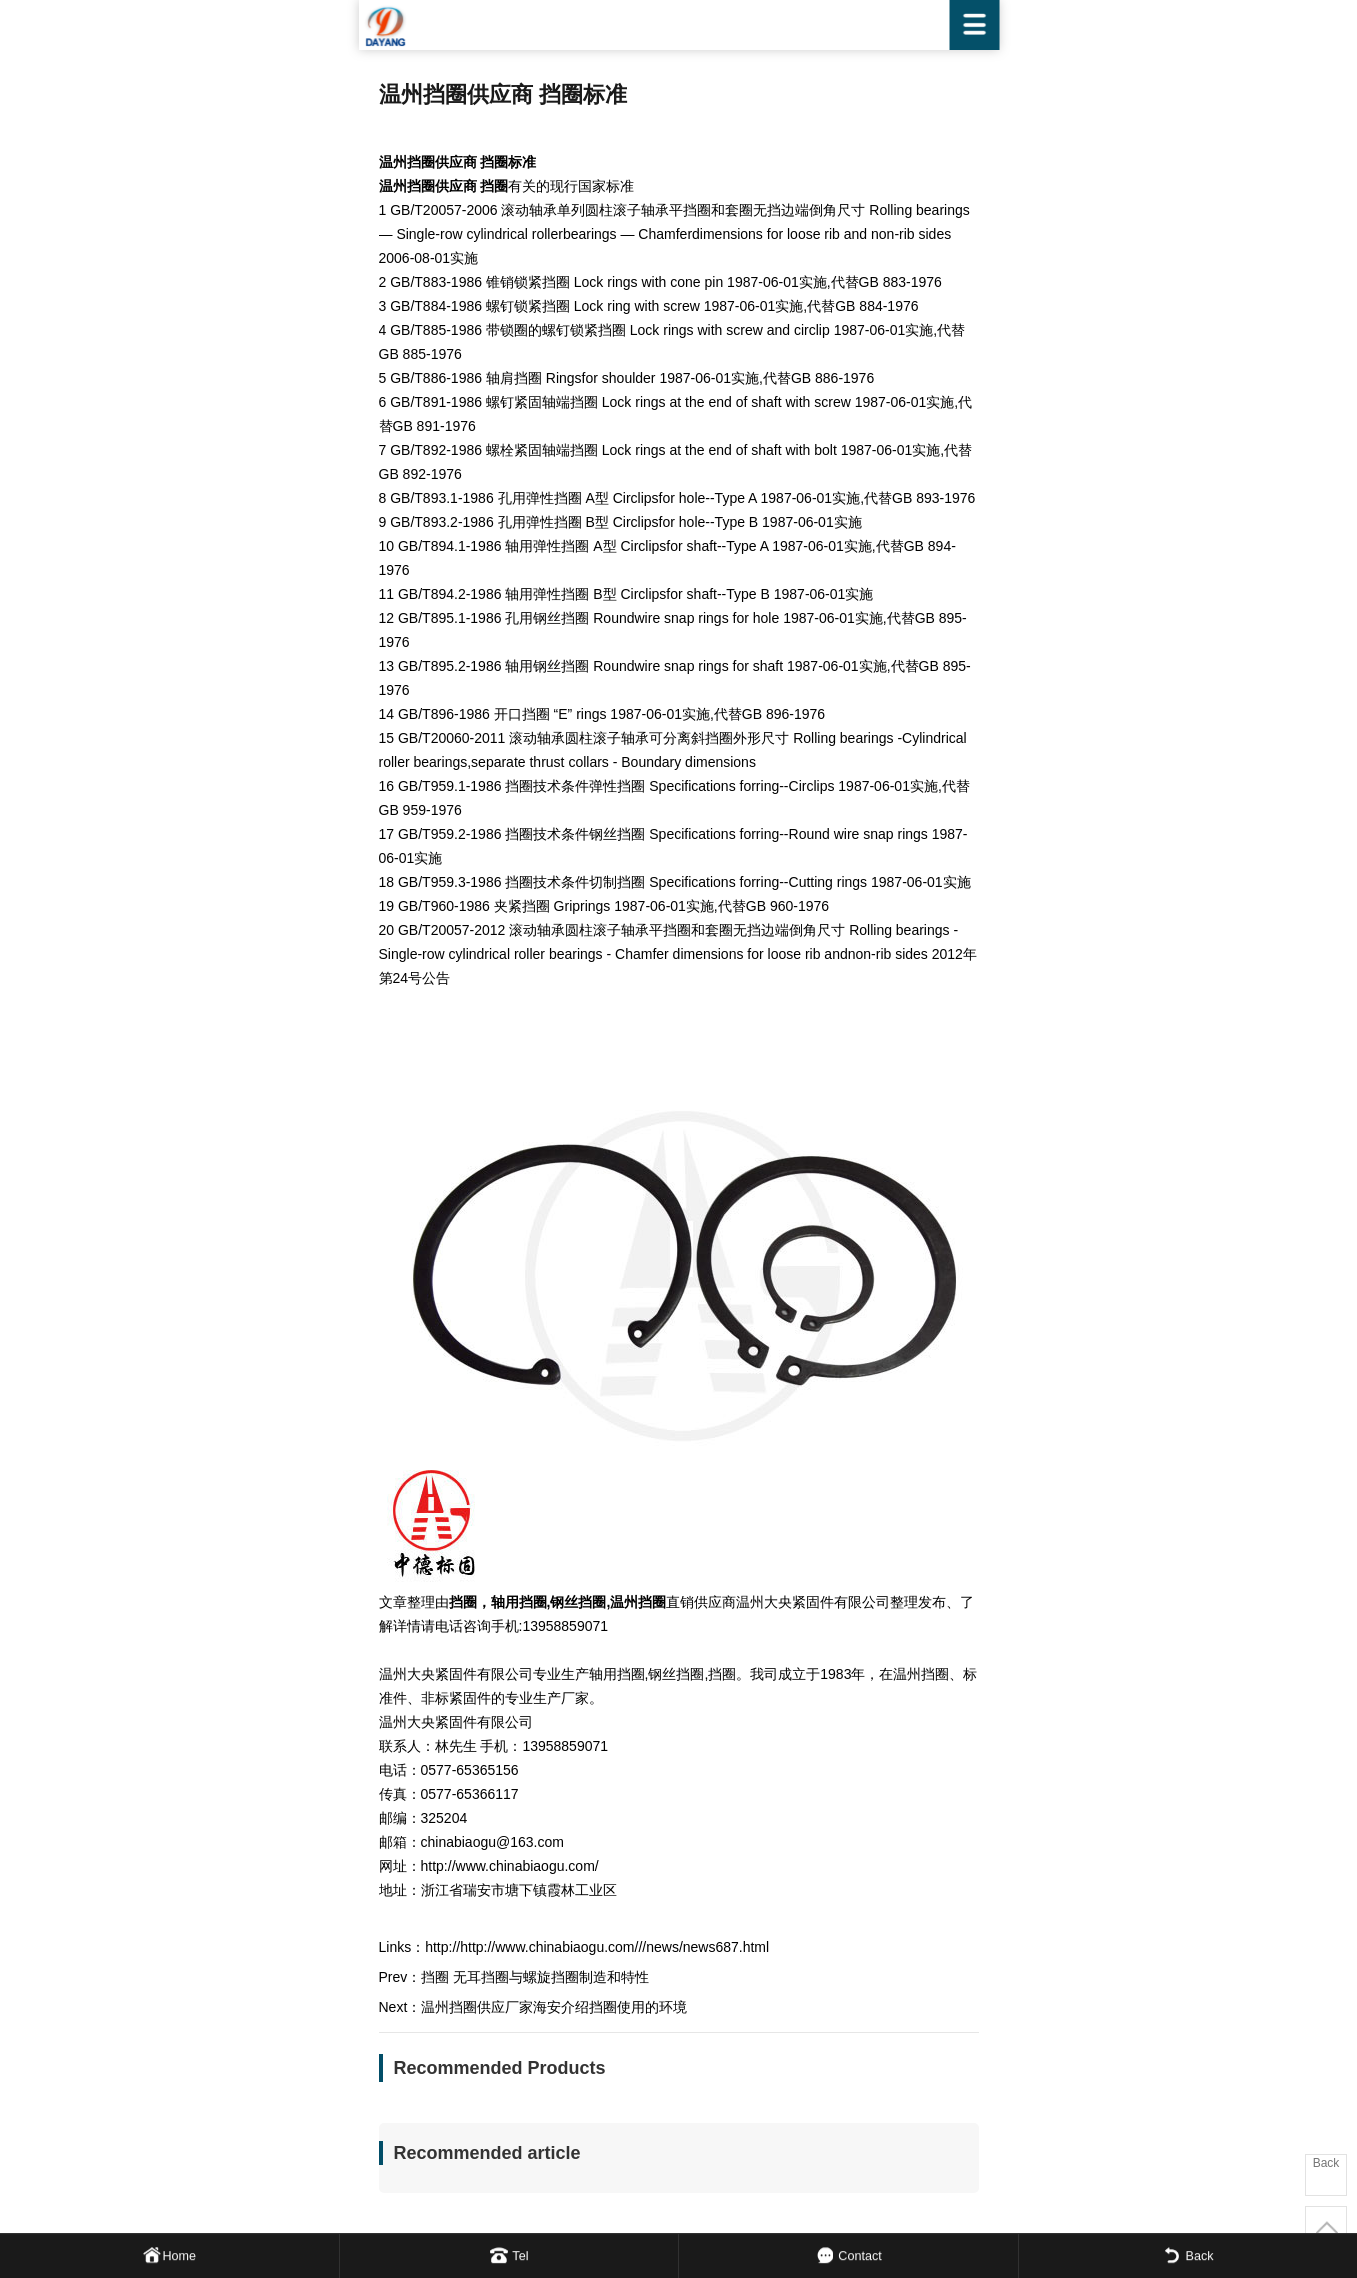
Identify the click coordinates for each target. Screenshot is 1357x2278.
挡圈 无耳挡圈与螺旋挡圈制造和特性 (535, 1977)
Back (1326, 2163)
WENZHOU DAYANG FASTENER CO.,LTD (678, 25)
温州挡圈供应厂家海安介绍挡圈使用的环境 (554, 2007)
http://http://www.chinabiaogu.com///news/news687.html (597, 1947)
